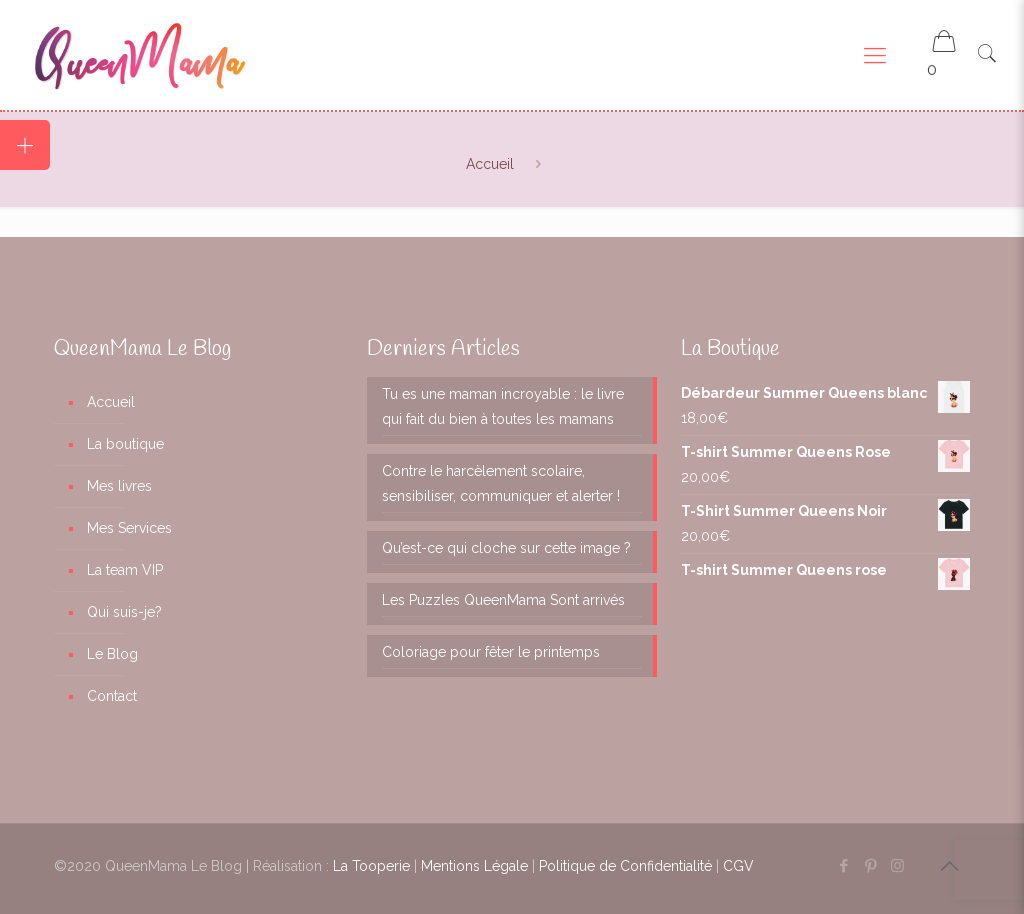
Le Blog (112, 654)
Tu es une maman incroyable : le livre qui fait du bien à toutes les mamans (503, 406)
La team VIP (125, 570)
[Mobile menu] (875, 55)
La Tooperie (371, 866)
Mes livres (119, 486)
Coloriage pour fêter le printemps (491, 652)
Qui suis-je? (124, 612)
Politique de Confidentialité (625, 866)
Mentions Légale (474, 866)
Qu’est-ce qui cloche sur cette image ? (506, 548)
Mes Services (129, 528)
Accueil (490, 164)
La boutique (125, 444)
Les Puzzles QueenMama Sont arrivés (503, 600)
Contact (112, 696)
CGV (738, 866)
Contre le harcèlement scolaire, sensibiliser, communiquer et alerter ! (501, 483)
